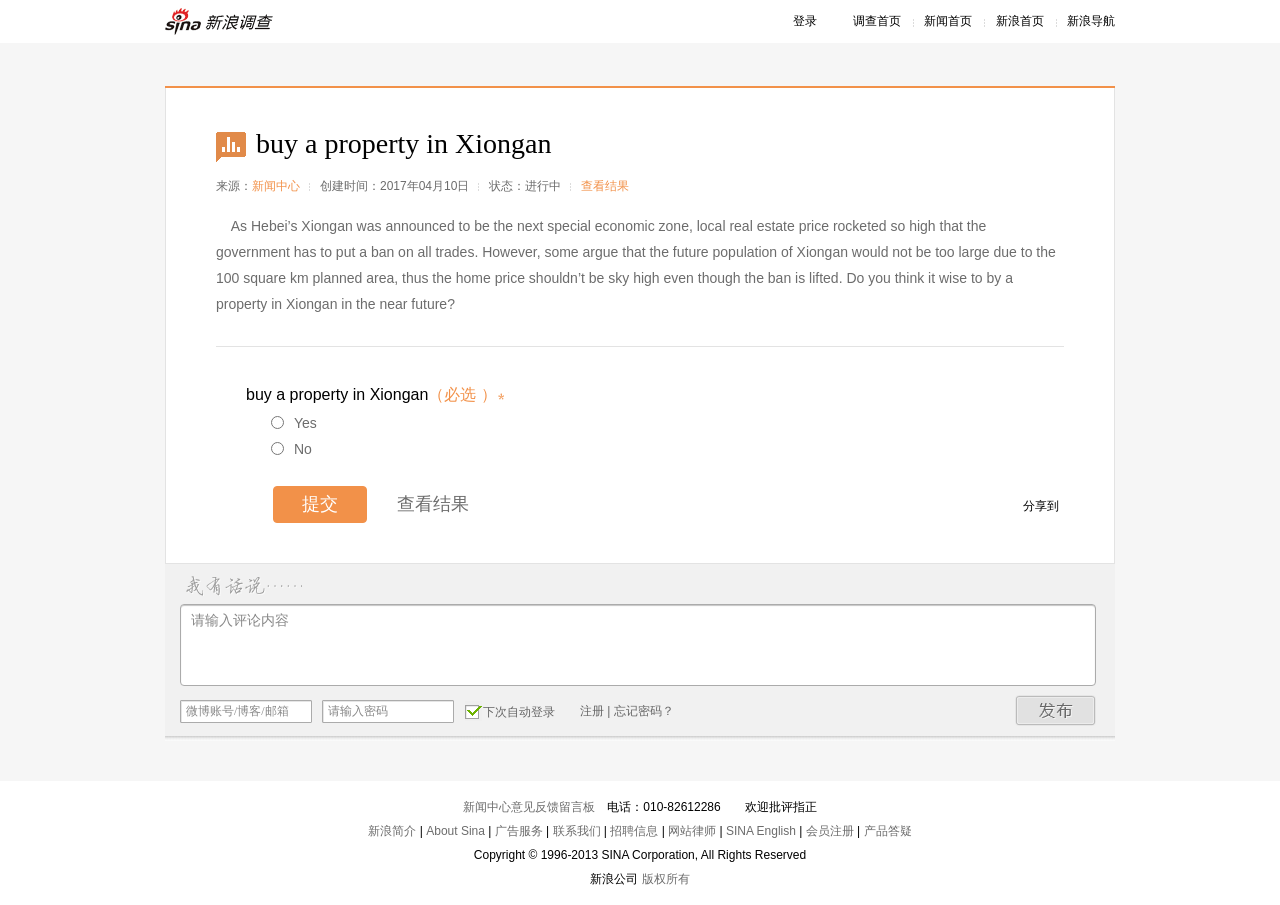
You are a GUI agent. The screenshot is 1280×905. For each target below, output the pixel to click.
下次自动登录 (510, 711)
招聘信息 (634, 831)
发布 (1056, 710)
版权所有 (666, 879)
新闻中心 (276, 186)
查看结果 (605, 186)
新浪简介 (392, 831)
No (291, 449)
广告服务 (519, 831)
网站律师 (692, 831)
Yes (294, 423)
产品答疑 (888, 831)
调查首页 (877, 21)
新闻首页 (948, 21)
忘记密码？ (644, 711)
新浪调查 (220, 21)
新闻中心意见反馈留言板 (529, 807)
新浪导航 (1091, 21)
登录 (805, 21)
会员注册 (830, 831)
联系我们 (577, 831)
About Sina (455, 831)
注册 (592, 711)
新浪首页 (1020, 21)
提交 (320, 504)
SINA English (761, 831)
